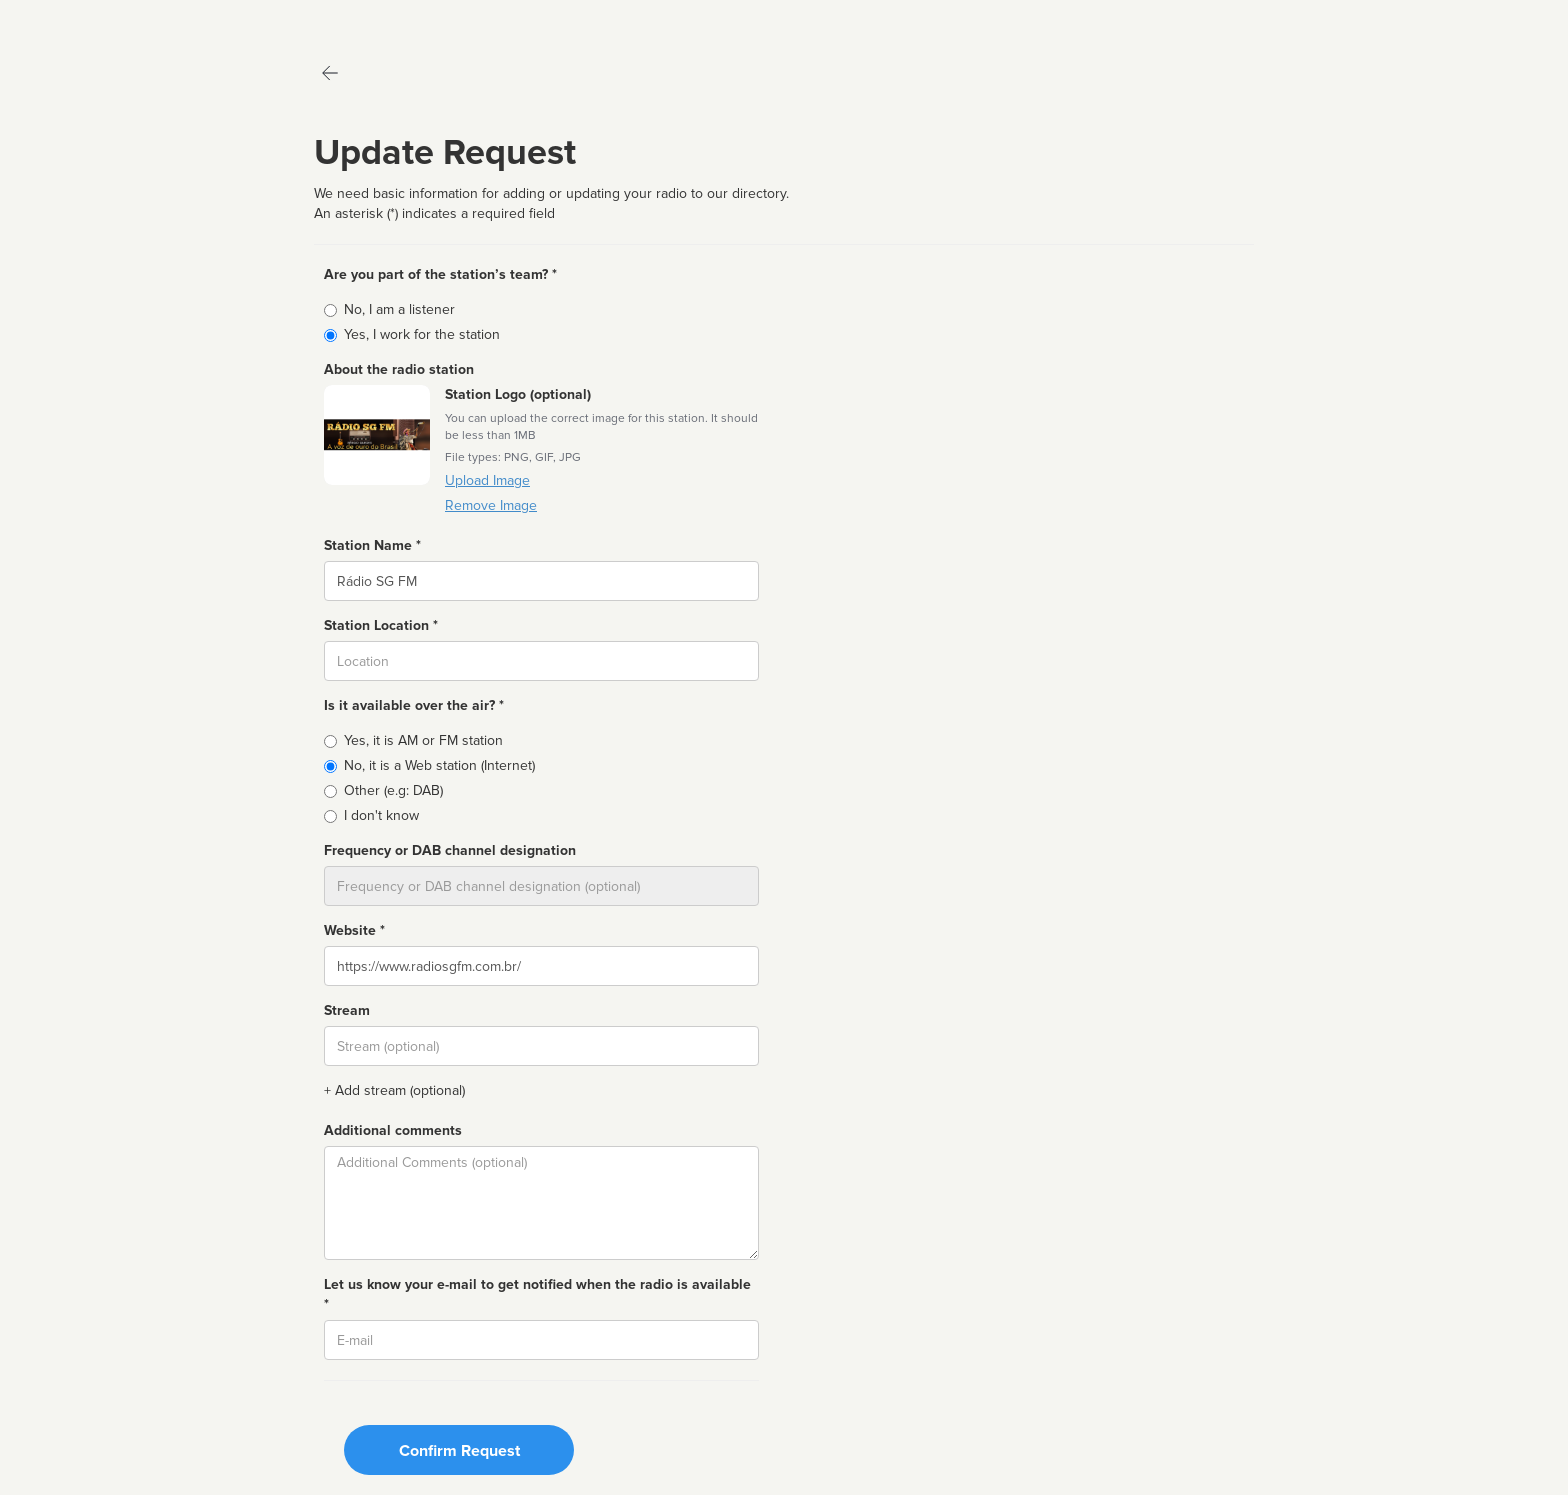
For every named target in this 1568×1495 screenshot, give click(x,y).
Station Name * (372, 545)
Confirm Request (459, 1451)
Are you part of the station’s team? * (440, 274)
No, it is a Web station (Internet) (439, 765)
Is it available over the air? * (414, 705)
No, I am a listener (399, 309)
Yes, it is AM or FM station (423, 740)
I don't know (381, 815)
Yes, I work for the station (422, 334)
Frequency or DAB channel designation (450, 850)
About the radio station (399, 369)
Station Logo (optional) (518, 394)
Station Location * (381, 625)
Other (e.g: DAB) (393, 790)
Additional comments (393, 1130)
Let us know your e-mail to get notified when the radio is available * (537, 1294)
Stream (347, 1010)
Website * (354, 930)
